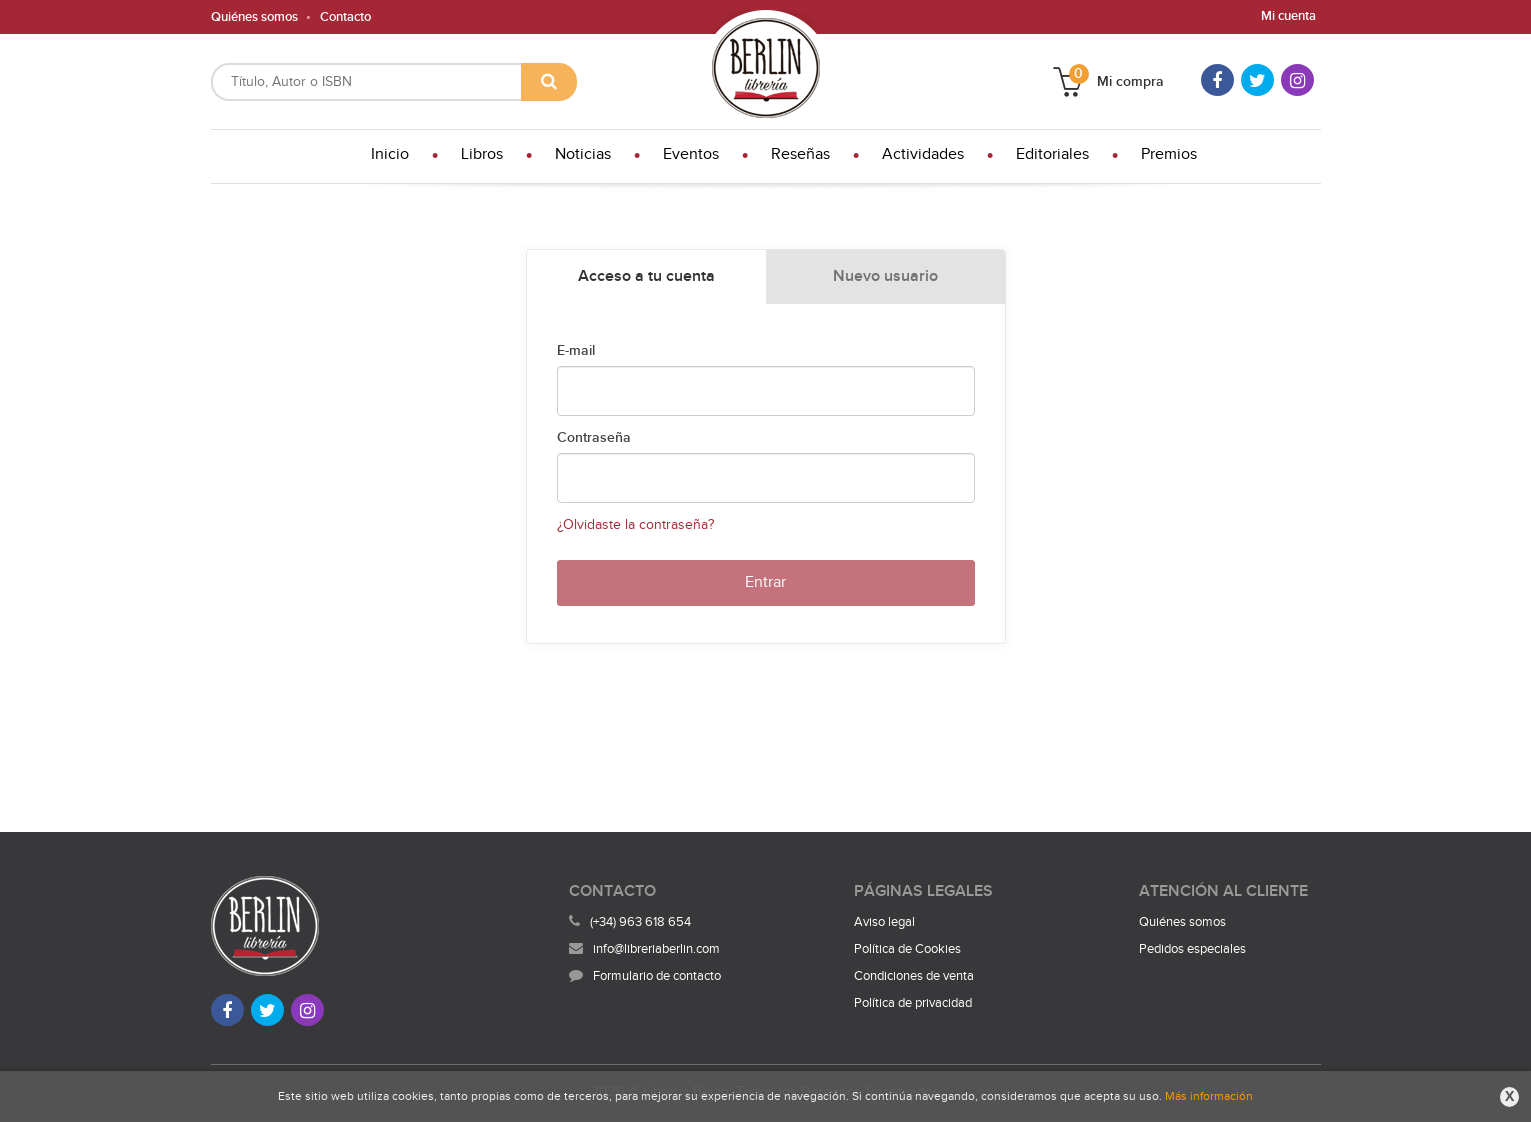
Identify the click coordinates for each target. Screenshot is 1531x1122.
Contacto (345, 17)
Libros (482, 154)
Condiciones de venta (914, 976)
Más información (1209, 1096)
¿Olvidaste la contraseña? (635, 525)
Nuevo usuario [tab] (885, 276)
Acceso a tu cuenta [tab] (646, 276)
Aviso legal (884, 922)
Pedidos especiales (1192, 949)
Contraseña (594, 438)
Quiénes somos (254, 17)
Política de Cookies (907, 949)
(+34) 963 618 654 (640, 922)
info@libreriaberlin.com (644, 949)
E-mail (576, 351)
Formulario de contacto (645, 976)
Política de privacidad (913, 1003)
